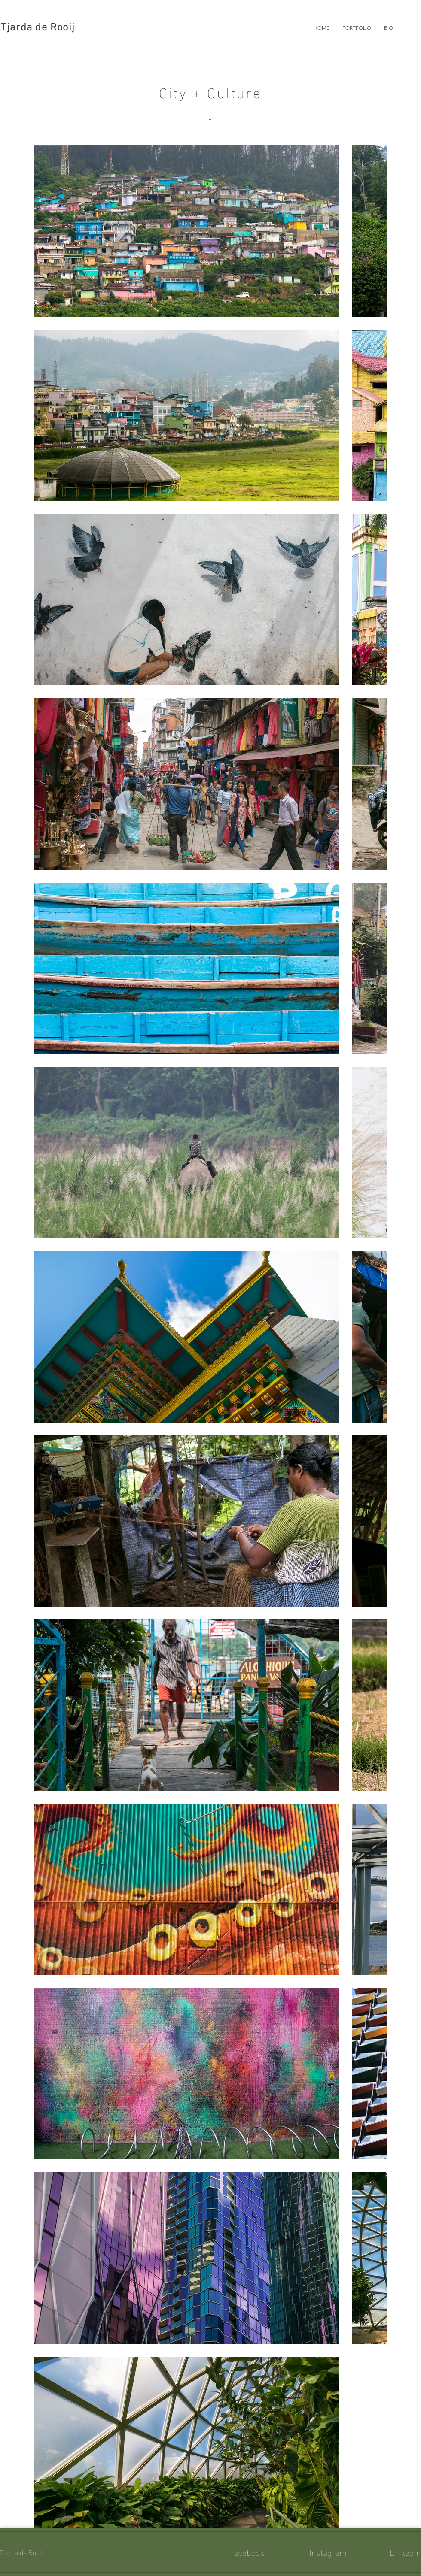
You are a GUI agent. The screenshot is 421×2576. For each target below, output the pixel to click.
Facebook (247, 2551)
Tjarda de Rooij (38, 28)
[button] (357, 28)
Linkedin (405, 2551)
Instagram (328, 2551)
